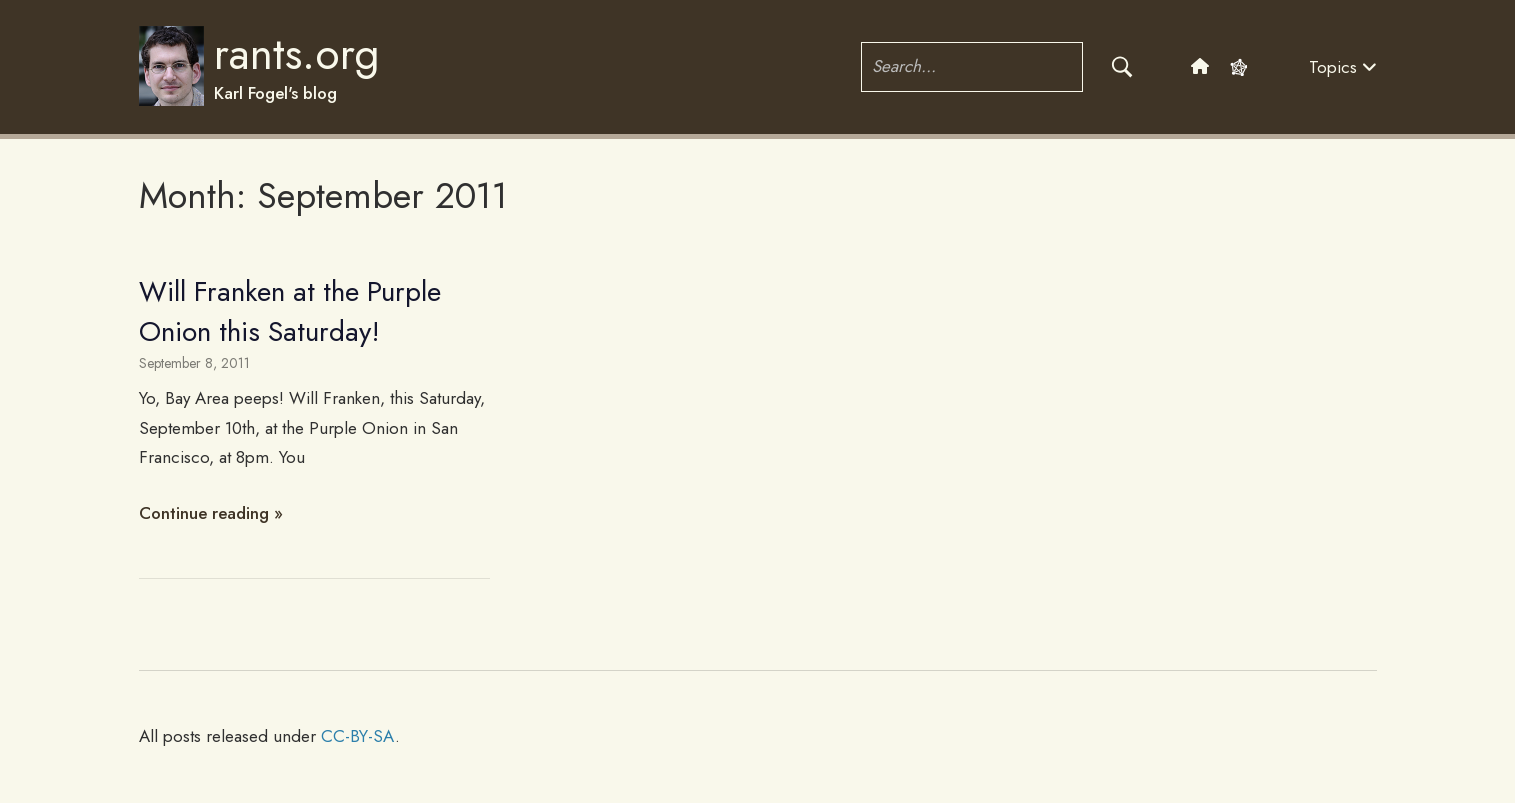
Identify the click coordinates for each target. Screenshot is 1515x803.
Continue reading (204, 513)
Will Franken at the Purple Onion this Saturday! (290, 311)
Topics (1343, 67)
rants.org (297, 54)
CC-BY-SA (358, 736)
